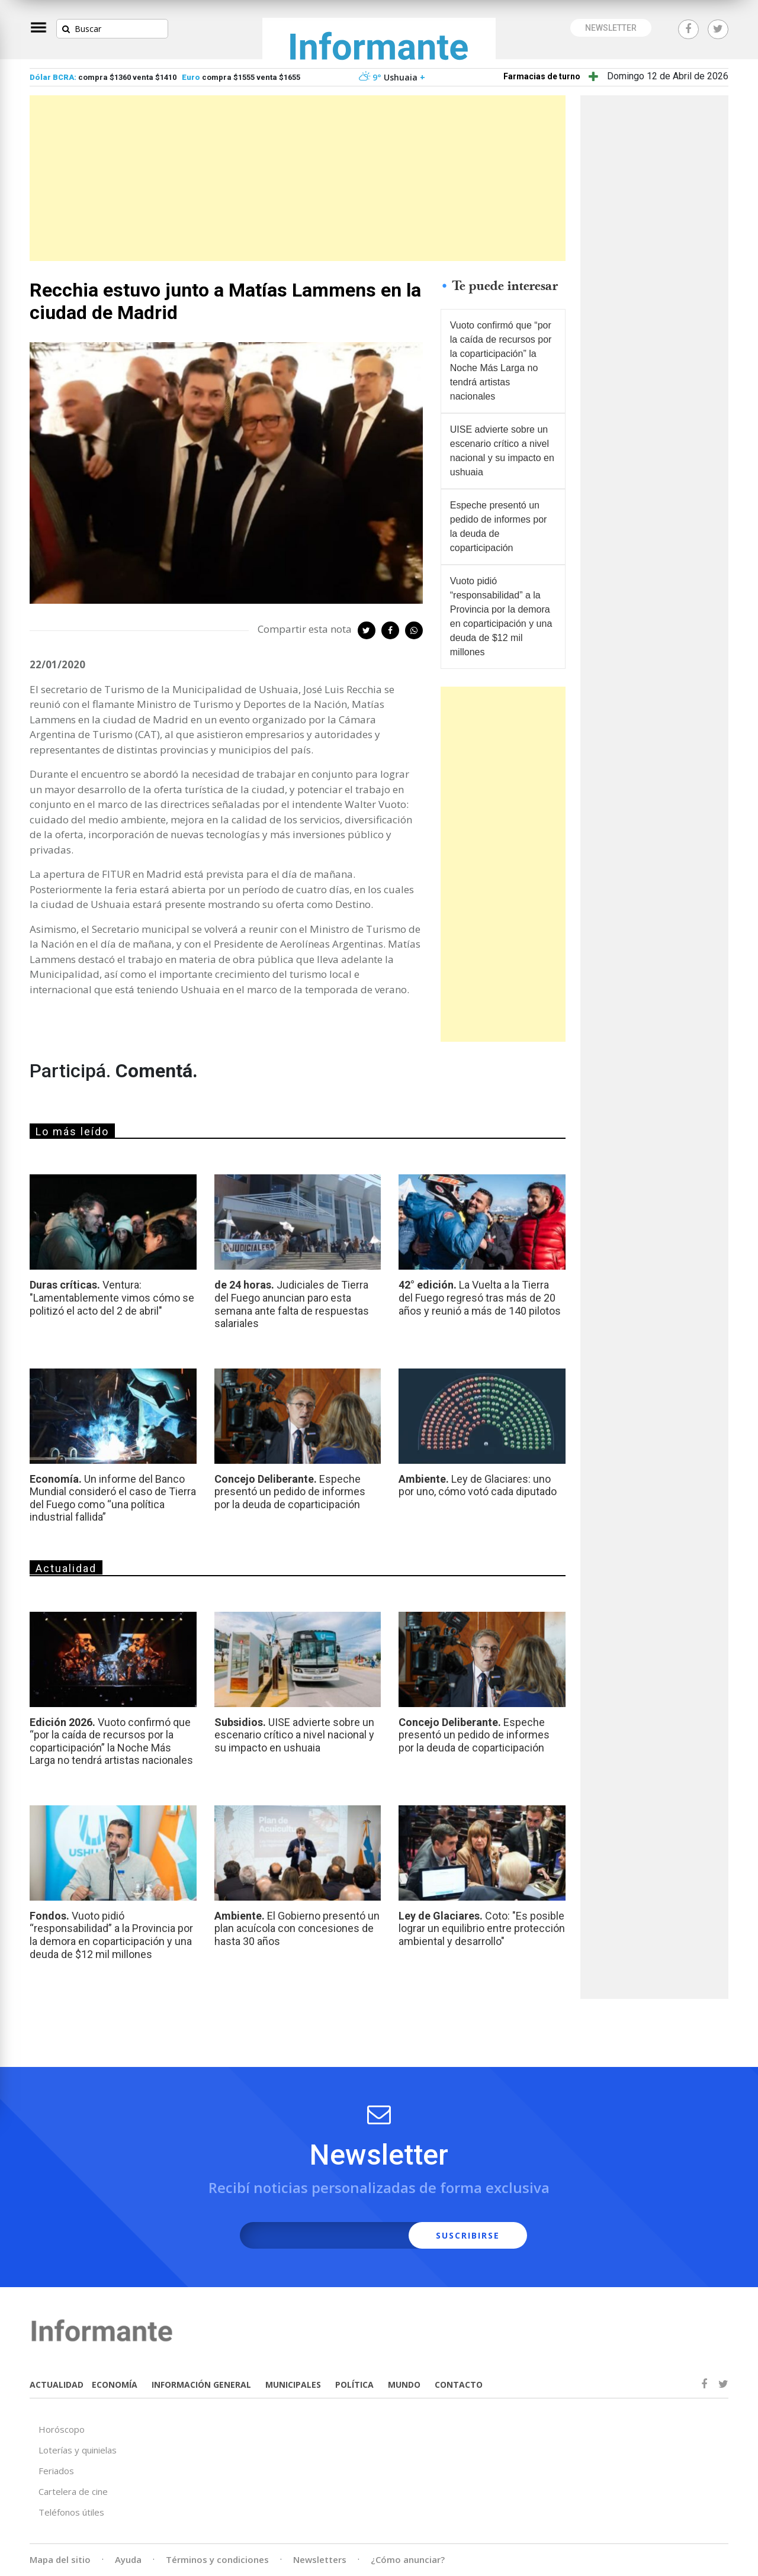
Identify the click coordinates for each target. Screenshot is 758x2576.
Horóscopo (61, 2429)
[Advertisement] (298, 178)
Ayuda (128, 2559)
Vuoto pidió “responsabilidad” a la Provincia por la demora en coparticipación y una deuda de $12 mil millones (501, 616)
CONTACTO (459, 2384)
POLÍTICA (354, 2384)
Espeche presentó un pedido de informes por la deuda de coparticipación (498, 526)
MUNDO (404, 2384)
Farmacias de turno (541, 76)
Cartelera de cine (73, 2491)
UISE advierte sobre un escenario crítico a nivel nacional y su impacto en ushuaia (502, 450)
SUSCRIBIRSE (468, 2235)
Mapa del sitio (60, 2559)
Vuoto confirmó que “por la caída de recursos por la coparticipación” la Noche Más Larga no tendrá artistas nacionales (501, 360)
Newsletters (319, 2559)
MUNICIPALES (293, 2384)
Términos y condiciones (217, 2559)
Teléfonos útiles (71, 2512)
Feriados (56, 2471)
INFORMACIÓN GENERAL (201, 2384)
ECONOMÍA (114, 2384)
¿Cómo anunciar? (408, 2559)
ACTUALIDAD (56, 2384)
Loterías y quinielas (77, 2450)
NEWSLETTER (611, 28)
